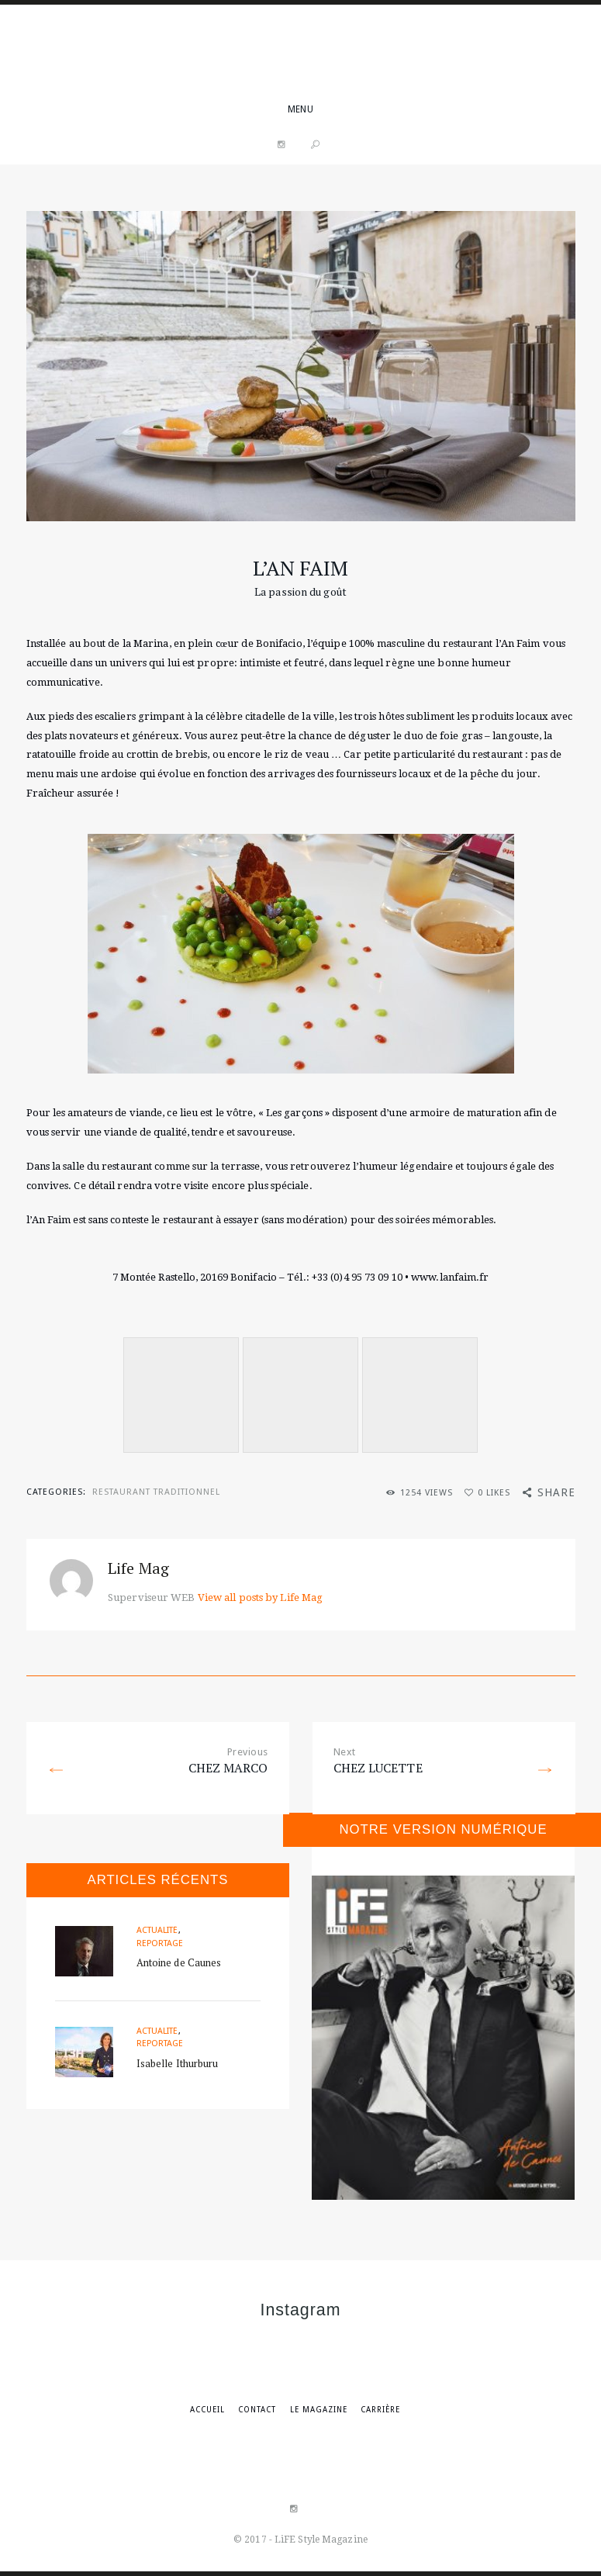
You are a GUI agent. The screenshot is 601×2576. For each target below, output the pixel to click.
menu (300, 109)
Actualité (157, 1930)
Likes (494, 1493)
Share (556, 1492)
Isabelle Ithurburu (177, 2063)
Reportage (160, 1943)
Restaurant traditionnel (156, 1492)
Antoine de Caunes (179, 1962)
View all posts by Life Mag (260, 1597)
